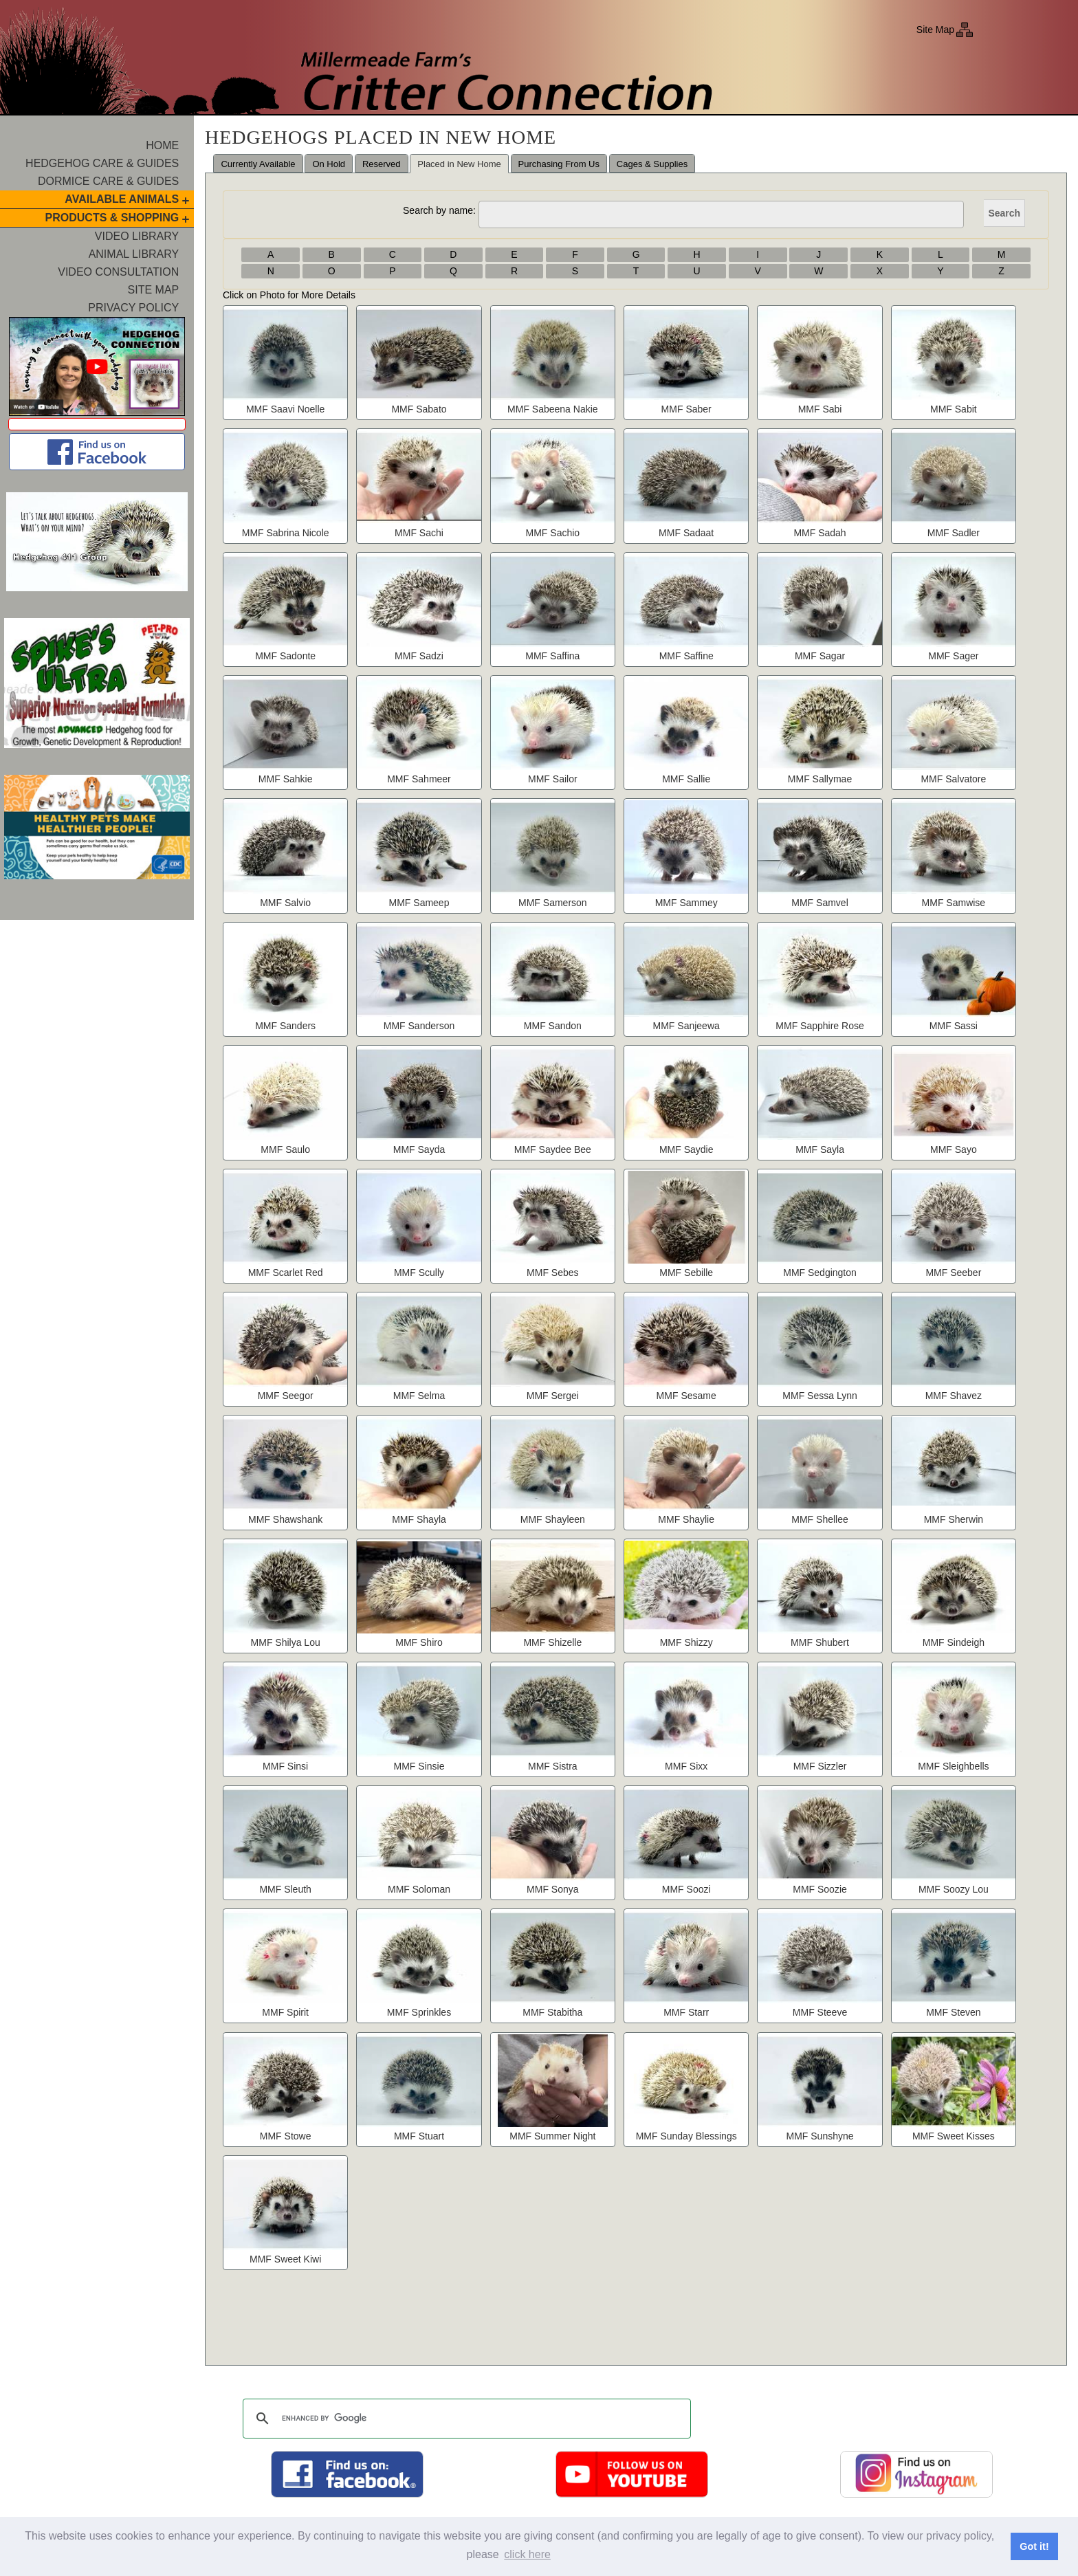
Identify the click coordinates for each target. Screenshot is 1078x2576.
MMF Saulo (285, 1149)
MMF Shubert (820, 1642)
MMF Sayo (953, 1149)
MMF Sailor (553, 778)
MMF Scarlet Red (285, 1272)
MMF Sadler (953, 532)
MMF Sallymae (820, 778)
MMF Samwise (954, 902)
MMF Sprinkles (419, 2012)
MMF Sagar (820, 655)
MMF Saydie (686, 1149)
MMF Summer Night (552, 2136)
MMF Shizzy (686, 1642)
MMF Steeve (820, 2012)
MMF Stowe (285, 2136)
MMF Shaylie (686, 1519)
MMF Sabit (953, 409)
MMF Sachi (419, 532)
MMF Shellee (819, 1519)
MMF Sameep (419, 902)
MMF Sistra (553, 1766)
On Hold (328, 164)
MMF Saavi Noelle (285, 409)
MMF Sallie (686, 778)
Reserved (381, 164)
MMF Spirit (285, 2012)
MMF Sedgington (820, 1272)
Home (162, 145)
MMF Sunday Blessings (686, 2136)
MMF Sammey (686, 902)
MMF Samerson (552, 902)
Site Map (935, 29)
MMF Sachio (553, 532)
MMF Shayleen (552, 1519)
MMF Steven (953, 2012)
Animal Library (134, 254)
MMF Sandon (553, 1025)
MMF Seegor (286, 1395)
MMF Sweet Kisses (953, 2136)
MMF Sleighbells (953, 1766)
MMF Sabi (820, 409)
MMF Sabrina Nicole (285, 532)
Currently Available (258, 164)
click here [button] (527, 2554)
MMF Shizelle (552, 1642)
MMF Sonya (552, 1889)
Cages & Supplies (652, 164)
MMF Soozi (686, 1889)
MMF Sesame (686, 1395)
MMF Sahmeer (419, 778)
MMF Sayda (419, 1149)
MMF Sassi (954, 1025)
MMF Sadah (819, 532)
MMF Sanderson (419, 1025)
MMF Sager (953, 655)
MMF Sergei (553, 1395)
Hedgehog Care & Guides (102, 163)
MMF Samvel (819, 902)
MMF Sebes (552, 1272)
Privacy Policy (133, 307)
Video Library (137, 236)
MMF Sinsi (285, 1766)
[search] (465, 2418)
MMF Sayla (819, 1149)
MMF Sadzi (419, 655)
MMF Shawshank (285, 1519)
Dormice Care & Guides (108, 181)
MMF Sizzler (820, 1766)
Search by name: (439, 210)
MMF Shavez (953, 1395)
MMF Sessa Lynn (819, 1395)
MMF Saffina (552, 655)
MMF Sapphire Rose (820, 1025)
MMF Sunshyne (820, 2136)
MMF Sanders (285, 1025)
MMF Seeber (953, 1272)
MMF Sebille (686, 1272)
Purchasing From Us (559, 164)
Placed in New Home (458, 164)
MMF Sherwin (953, 1519)
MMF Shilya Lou (285, 1642)
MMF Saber (686, 409)
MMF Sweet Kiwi (285, 2259)
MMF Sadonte (285, 655)
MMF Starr (686, 2012)
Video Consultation (118, 272)
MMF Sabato (418, 409)
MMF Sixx (686, 1766)
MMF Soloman (419, 1889)
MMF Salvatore (953, 778)
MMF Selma (419, 1395)
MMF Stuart (419, 2136)
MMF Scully (419, 1272)
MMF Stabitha (552, 2012)
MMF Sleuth (285, 1889)
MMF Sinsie (419, 1766)
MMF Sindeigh (953, 1642)
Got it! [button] (1034, 2546)
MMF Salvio (285, 902)
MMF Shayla (419, 1519)
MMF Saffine (686, 655)
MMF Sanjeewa (686, 1025)
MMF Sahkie (285, 778)
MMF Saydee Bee (552, 1149)
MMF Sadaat (686, 532)
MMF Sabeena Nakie (552, 409)
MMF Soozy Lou (953, 1889)
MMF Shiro (418, 1642)
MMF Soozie (820, 1889)
